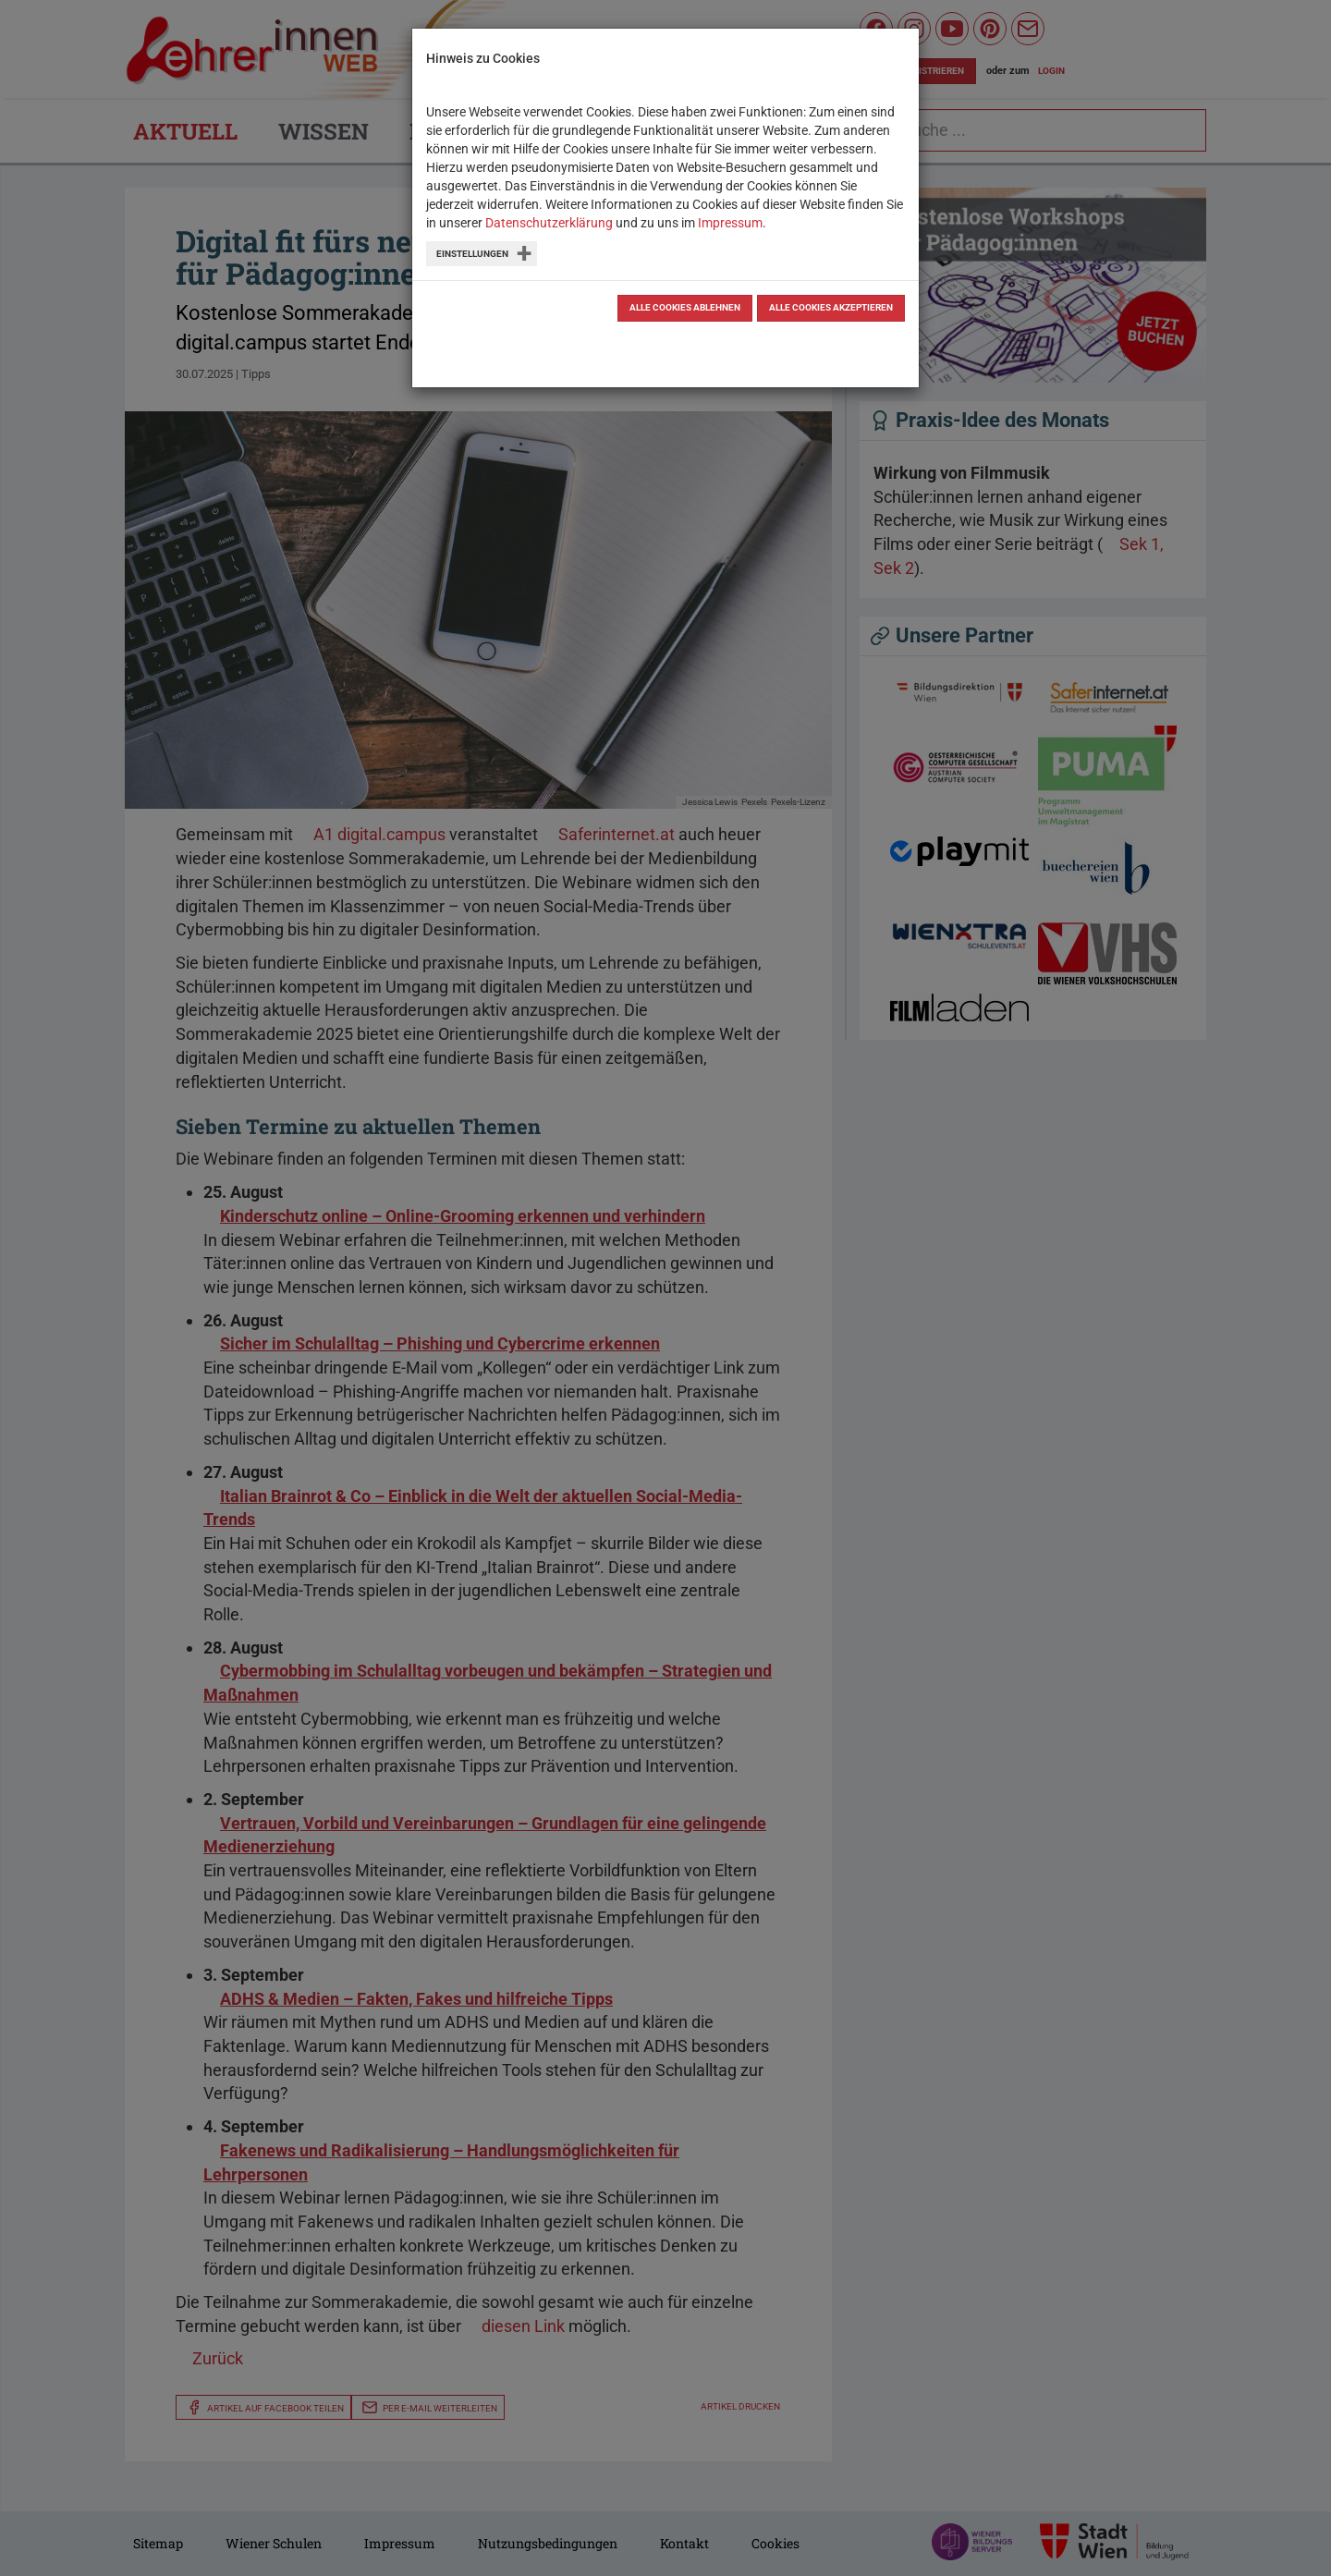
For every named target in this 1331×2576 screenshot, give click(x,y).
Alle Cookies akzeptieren (831, 307)
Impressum (730, 222)
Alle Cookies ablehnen (684, 307)
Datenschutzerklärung (549, 222)
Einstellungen (472, 254)
